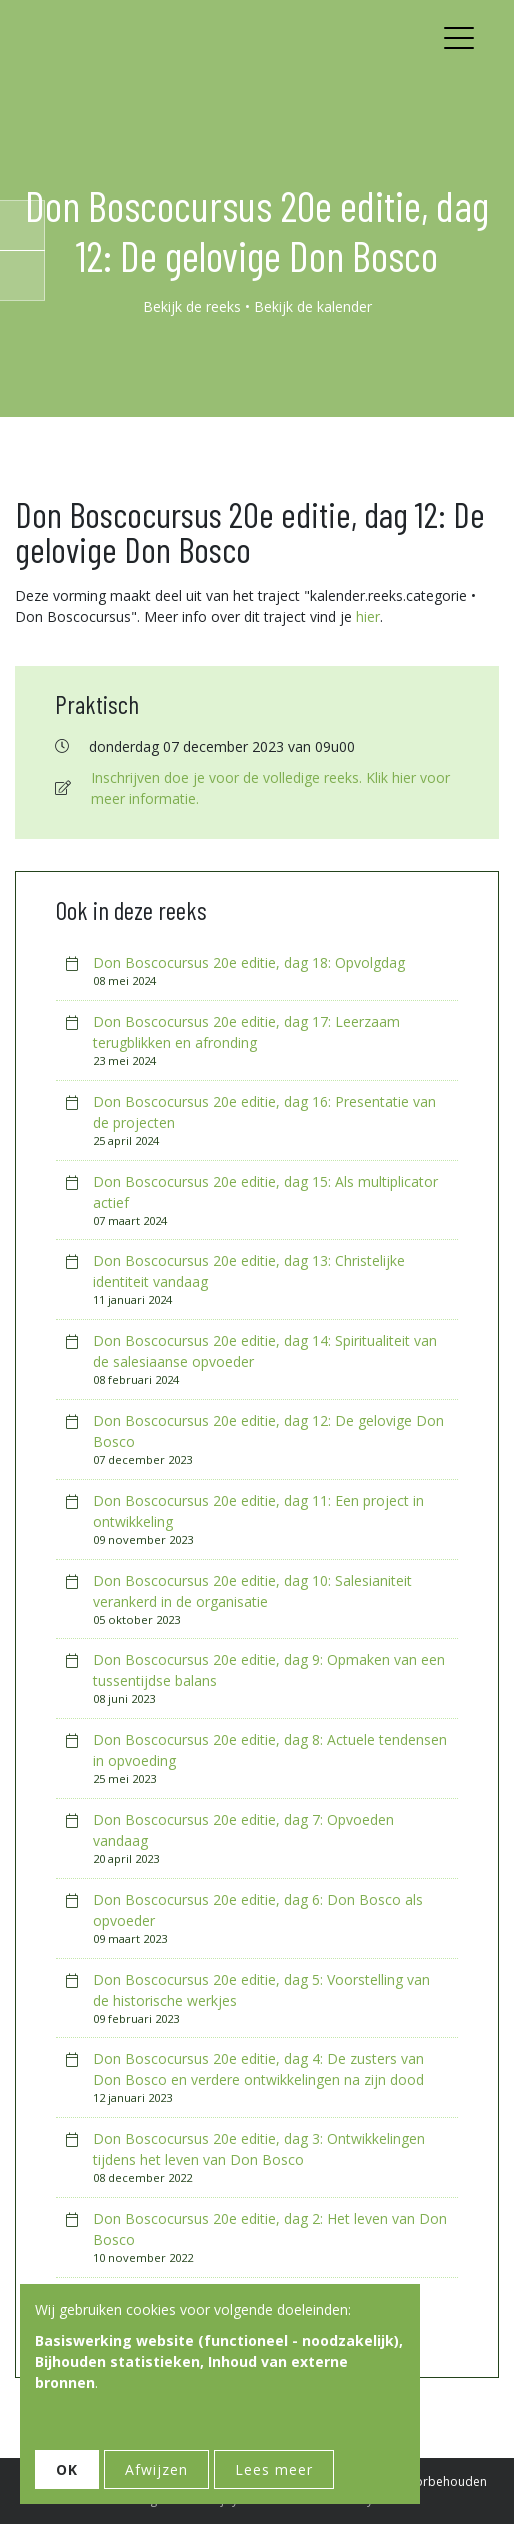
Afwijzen (156, 2469)
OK (67, 2469)
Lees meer (274, 2469)
